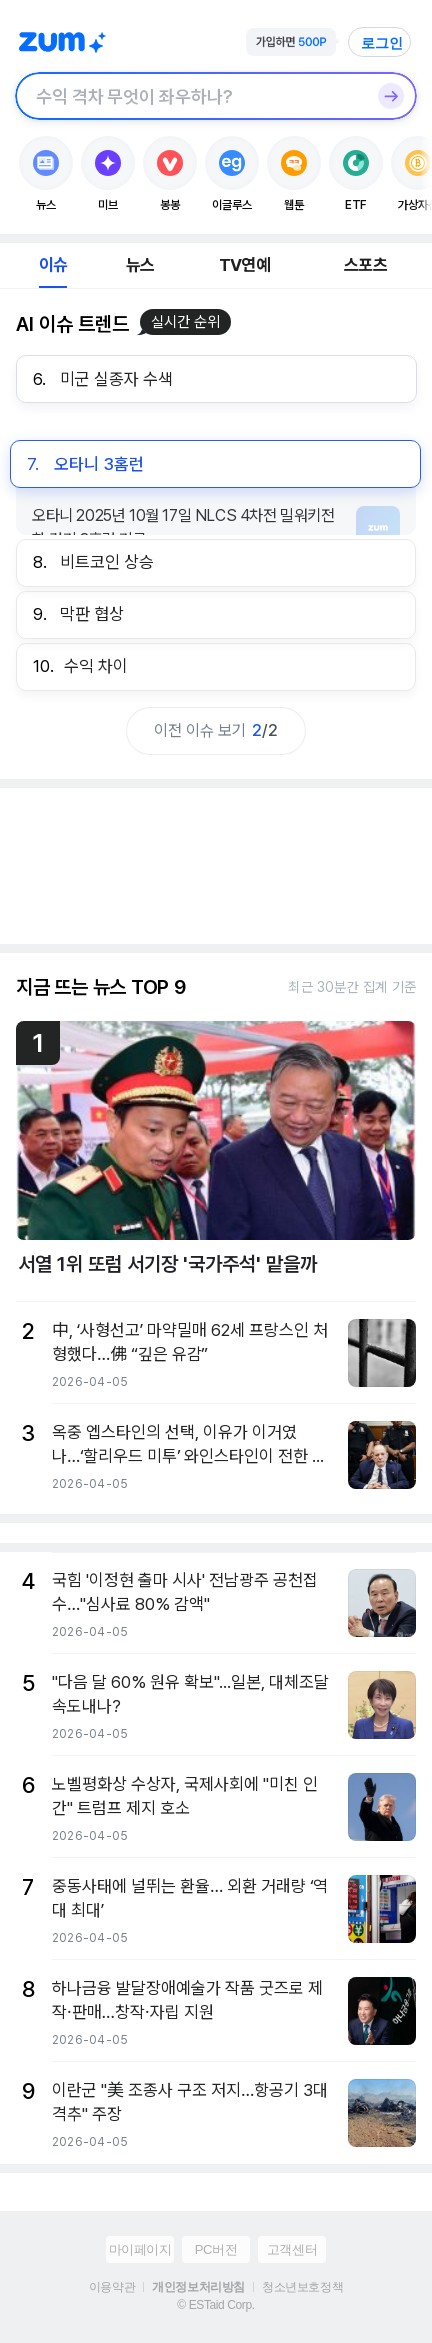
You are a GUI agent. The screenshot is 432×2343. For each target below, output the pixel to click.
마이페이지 (140, 2249)
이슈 (53, 265)
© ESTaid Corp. (215, 2305)
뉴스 (140, 265)
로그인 (382, 43)
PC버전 (216, 2249)
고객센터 (292, 2249)
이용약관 (112, 2287)
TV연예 (244, 265)
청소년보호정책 (302, 2287)
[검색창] (190, 96)
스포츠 (365, 265)
